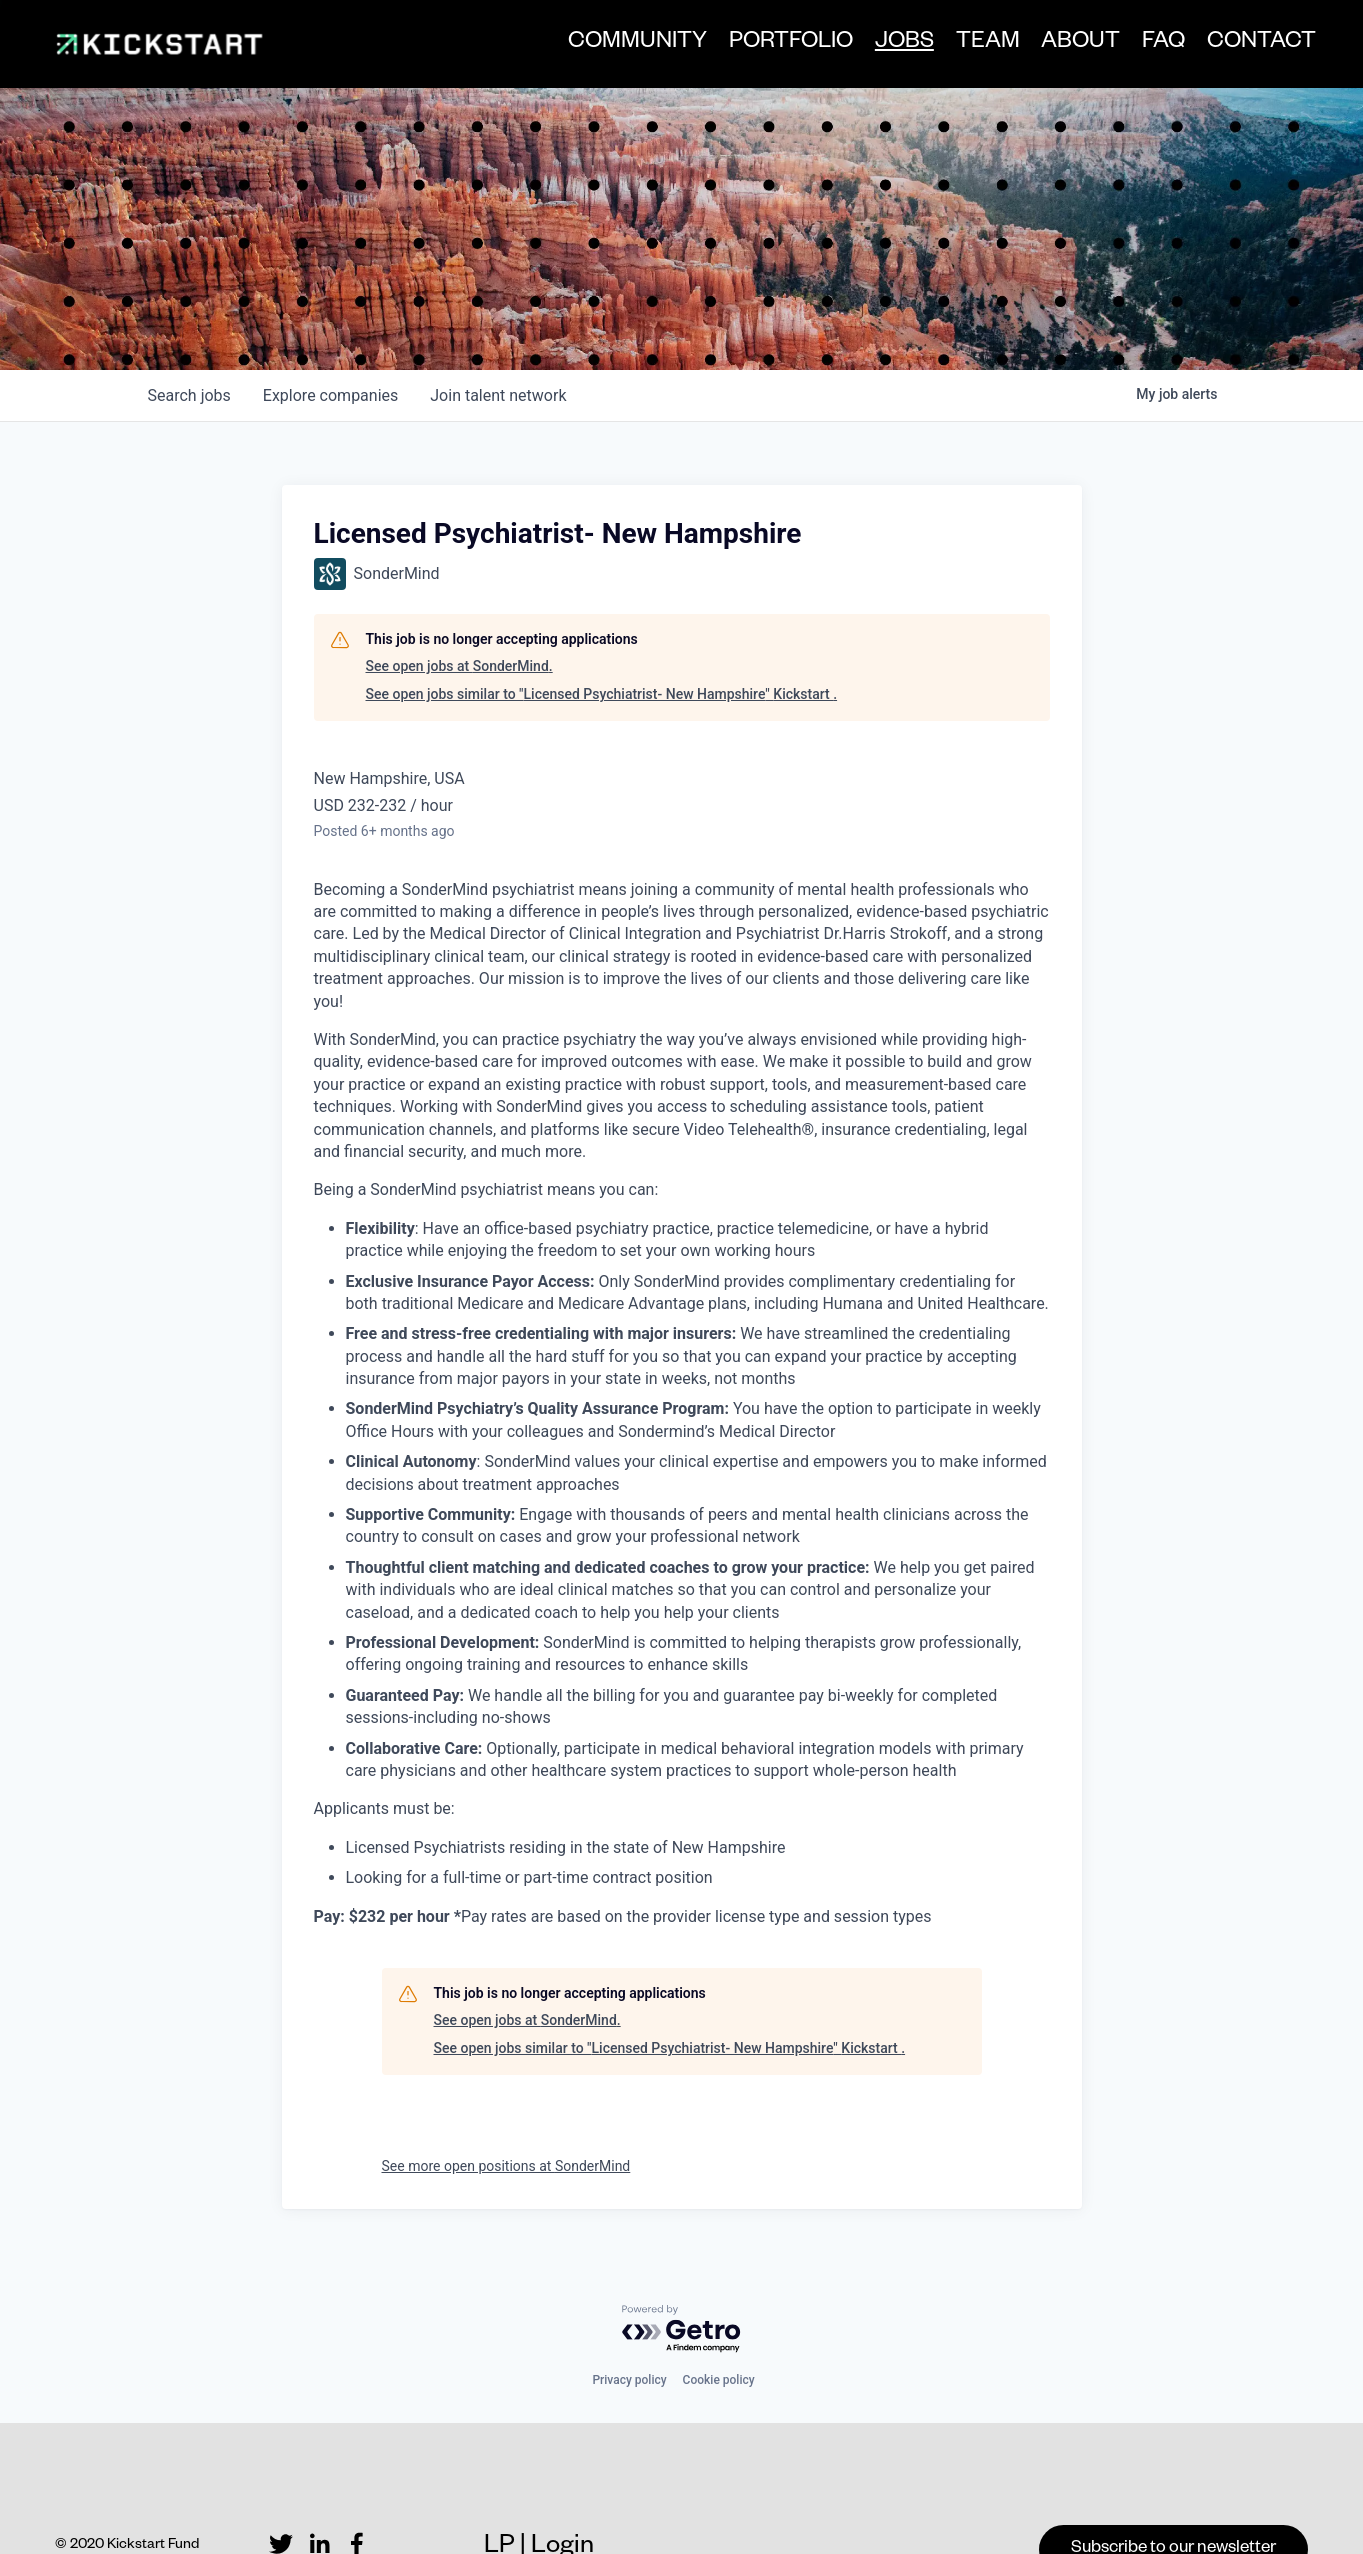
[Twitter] (281, 2487)
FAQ (1156, 46)
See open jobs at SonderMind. (459, 609)
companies (330, 337)
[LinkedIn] (319, 2487)
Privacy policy (629, 2322)
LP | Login (539, 2491)
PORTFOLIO (784, 46)
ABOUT (1073, 46)
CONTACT (1253, 46)
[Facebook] (357, 2487)
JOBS (896, 48)
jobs (189, 337)
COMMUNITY (630, 46)
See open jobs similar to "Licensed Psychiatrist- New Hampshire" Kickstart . (602, 636)
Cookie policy (719, 2322)
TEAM (980, 46)
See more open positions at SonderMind (506, 2108)
